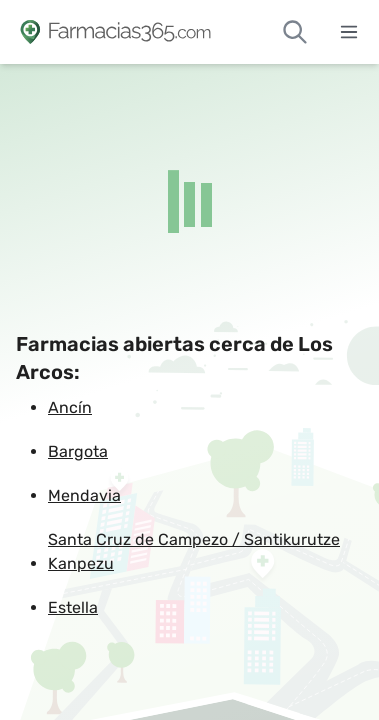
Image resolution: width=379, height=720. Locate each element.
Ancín (70, 407)
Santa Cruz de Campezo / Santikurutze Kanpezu (194, 551)
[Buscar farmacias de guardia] (295, 32)
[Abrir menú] (349, 32)
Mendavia (84, 495)
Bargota (78, 451)
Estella (73, 607)
